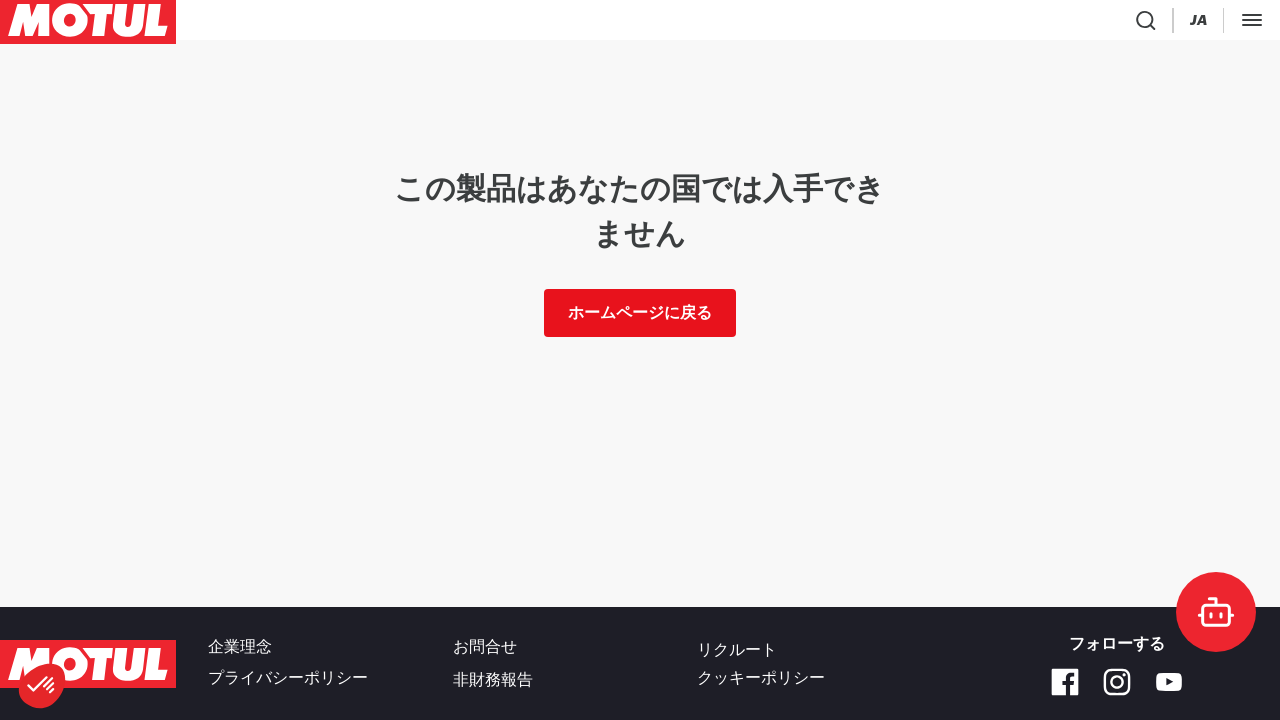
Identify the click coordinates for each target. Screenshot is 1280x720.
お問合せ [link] (485, 650)
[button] (42, 686)
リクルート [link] (737, 650)
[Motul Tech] (1069, 24)
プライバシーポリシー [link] (288, 678)
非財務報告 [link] (493, 678)
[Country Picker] (936, 24)
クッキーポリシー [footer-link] (761, 678)
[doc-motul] (1216, 612)
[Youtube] (1169, 682)
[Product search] (888, 24)
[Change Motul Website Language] (992, 24)
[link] (378, 24)
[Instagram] (1117, 682)
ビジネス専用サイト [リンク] (1201, 24)
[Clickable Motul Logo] (88, 24)
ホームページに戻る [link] (640, 320)
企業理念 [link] (240, 650)
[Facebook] (1065, 682)
